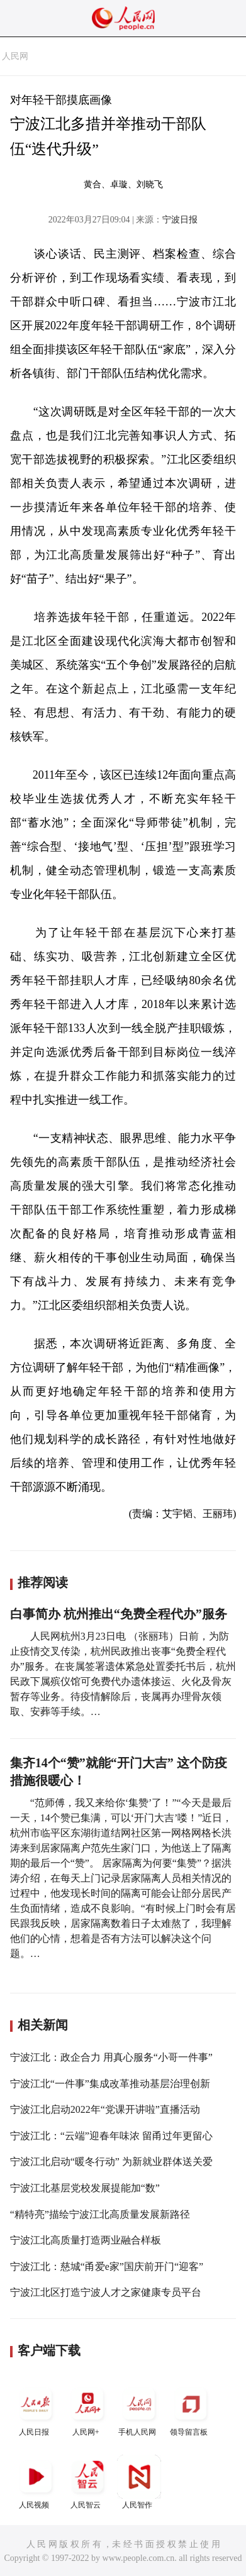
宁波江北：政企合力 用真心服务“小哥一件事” (111, 2057)
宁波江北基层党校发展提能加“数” (85, 2188)
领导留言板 (191, 2409)
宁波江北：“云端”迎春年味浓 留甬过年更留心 (111, 2135)
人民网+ (87, 2409)
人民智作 (139, 2482)
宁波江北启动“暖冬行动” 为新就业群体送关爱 (111, 2161)
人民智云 (87, 2482)
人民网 (15, 56)
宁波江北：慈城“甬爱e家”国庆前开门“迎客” (107, 2266)
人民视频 (36, 2482)
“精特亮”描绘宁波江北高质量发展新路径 (100, 2214)
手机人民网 (139, 2409)
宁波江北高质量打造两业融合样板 (85, 2240)
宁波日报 (180, 219)
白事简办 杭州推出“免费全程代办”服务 (118, 1614)
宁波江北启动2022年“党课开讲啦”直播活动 (105, 2109)
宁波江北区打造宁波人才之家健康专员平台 (105, 2292)
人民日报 (36, 2409)
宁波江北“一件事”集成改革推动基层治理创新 (110, 2083)
